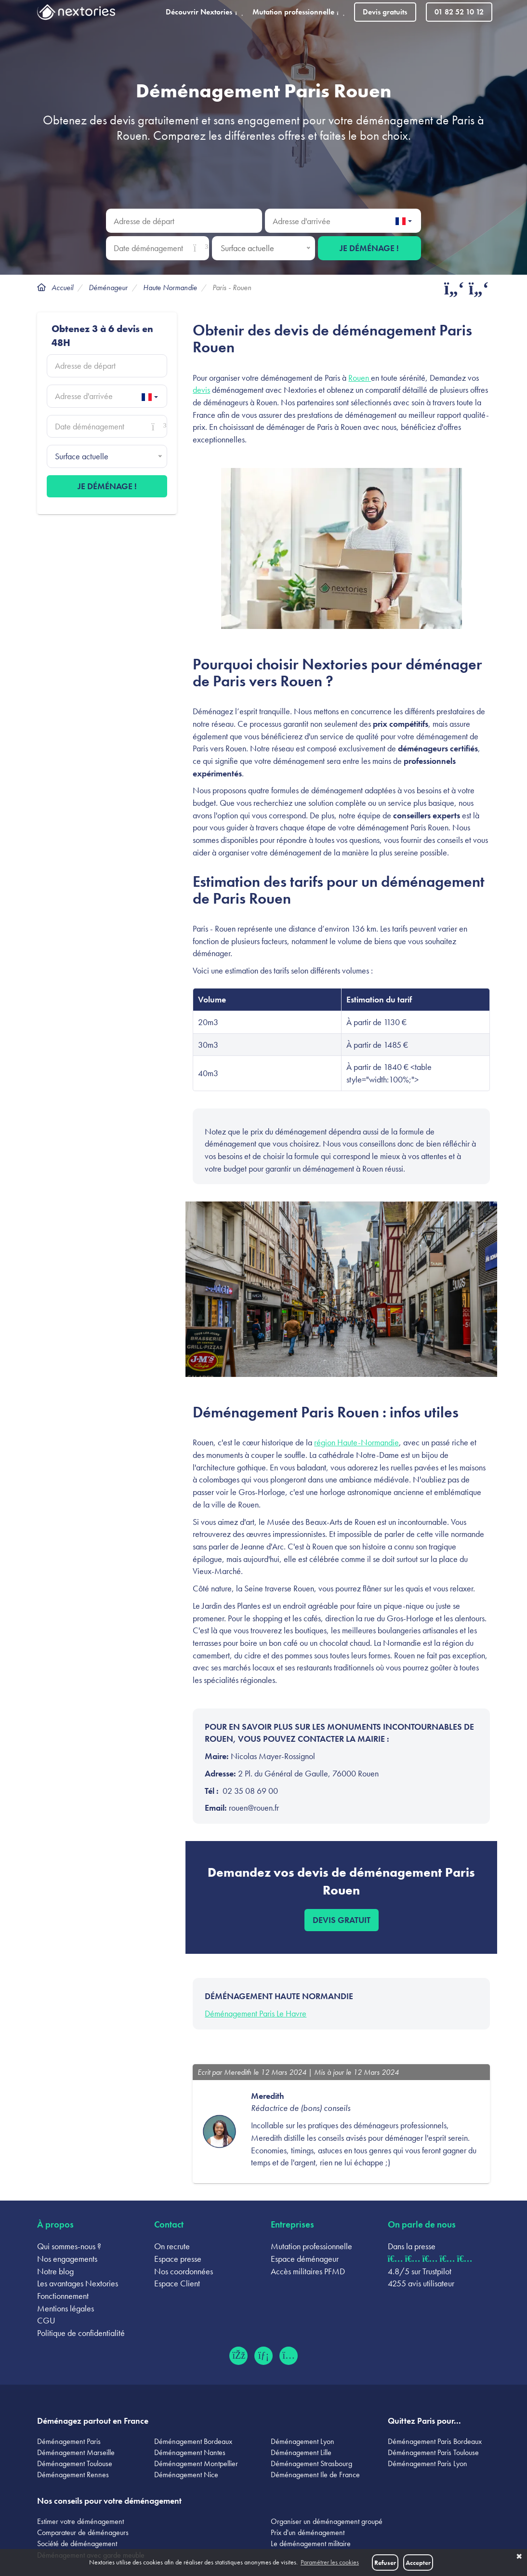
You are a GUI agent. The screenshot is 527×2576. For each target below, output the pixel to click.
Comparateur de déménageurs (83, 2532)
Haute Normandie (170, 287)
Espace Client (177, 2283)
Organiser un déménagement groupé (326, 2521)
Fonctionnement (63, 2295)
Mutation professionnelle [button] (298, 12)
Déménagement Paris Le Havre (255, 2013)
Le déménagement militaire (311, 2543)
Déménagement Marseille (76, 2452)
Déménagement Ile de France (315, 2474)
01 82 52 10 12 (459, 12)
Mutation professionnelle (311, 2246)
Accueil (62, 287)
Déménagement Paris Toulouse (433, 2452)
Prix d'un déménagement (307, 2532)
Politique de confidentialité (81, 2332)
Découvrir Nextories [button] (204, 12)
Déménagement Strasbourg (311, 2463)
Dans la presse (411, 2246)
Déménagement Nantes (189, 2452)
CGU (46, 2320)
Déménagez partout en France (92, 2420)
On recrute (172, 2246)
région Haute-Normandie (356, 1442)
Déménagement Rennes (73, 2474)
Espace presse (177, 2258)
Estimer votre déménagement (80, 2521)
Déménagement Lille (301, 2452)
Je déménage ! (369, 248)
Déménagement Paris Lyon (427, 2463)
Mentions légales (65, 2308)
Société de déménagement (77, 2543)
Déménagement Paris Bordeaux (435, 2441)
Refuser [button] (385, 2562)
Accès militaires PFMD (308, 2271)
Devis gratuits (385, 12)
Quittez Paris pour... (424, 2420)
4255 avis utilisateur (421, 2283)
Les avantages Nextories (77, 2283)
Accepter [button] (418, 2562)
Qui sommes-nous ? (69, 2246)
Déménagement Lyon (302, 2441)
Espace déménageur (305, 2258)
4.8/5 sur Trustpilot (419, 2271)
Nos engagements (67, 2258)
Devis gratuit (341, 1919)
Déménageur (108, 287)
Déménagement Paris (69, 2441)
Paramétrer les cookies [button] (330, 2562)
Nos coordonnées (183, 2271)
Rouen (359, 377)
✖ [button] (519, 2557)
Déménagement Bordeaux (193, 2441)
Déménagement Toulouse (74, 2463)
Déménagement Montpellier (196, 2463)
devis (201, 389)
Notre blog (55, 2271)
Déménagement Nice (186, 2474)
